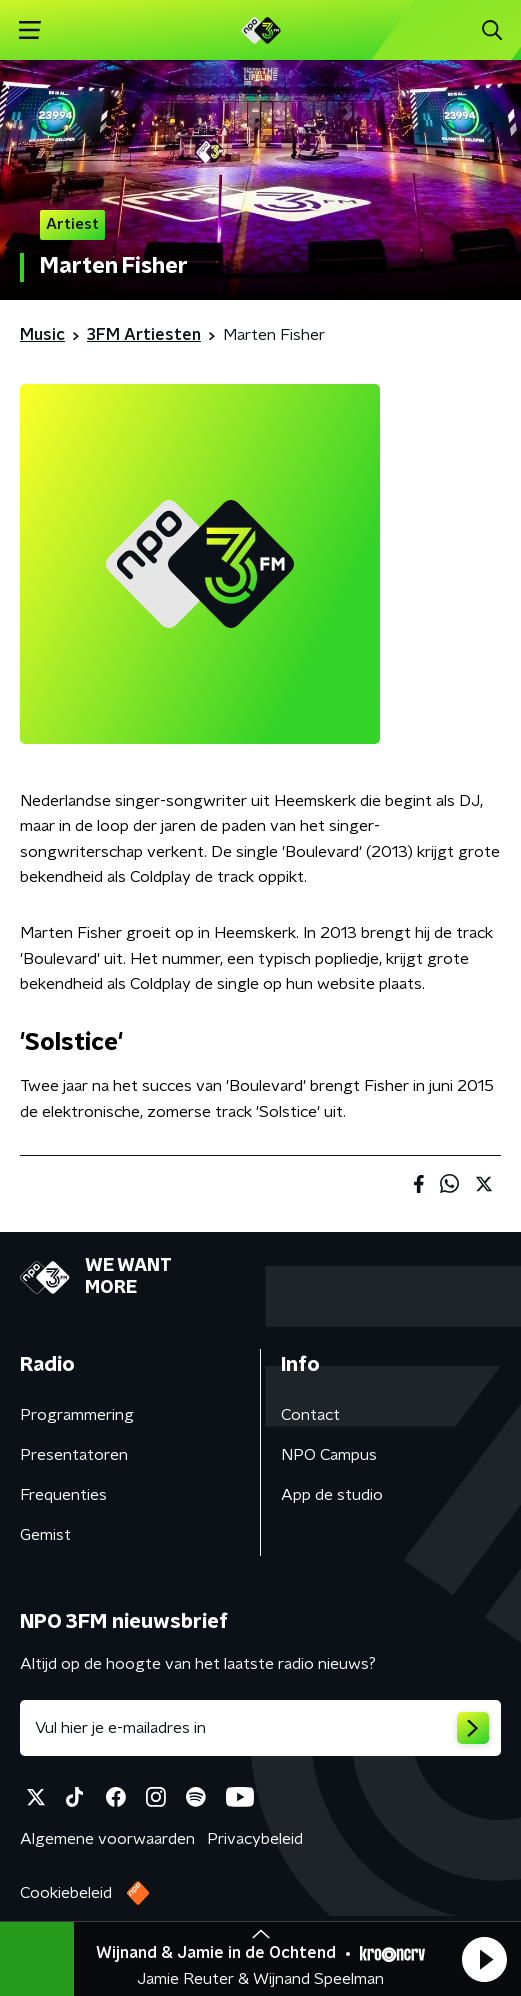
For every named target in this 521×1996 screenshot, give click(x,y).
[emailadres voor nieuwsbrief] (260, 1728)
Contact (310, 1415)
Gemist (45, 1535)
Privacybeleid (255, 1839)
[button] (484, 1959)
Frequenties (63, 1495)
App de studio (332, 1495)
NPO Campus (329, 1455)
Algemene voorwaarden (107, 1839)
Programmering (77, 1415)
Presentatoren (74, 1455)
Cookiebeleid (66, 1893)
